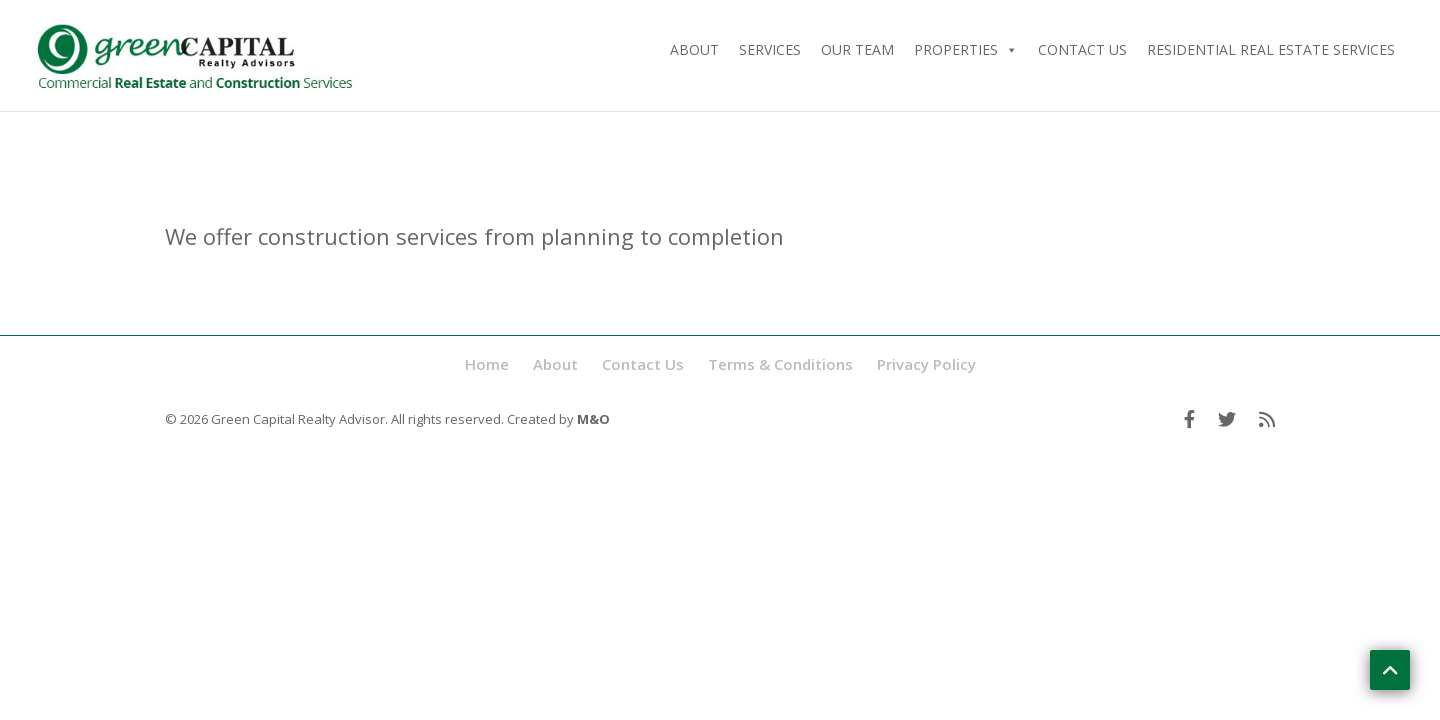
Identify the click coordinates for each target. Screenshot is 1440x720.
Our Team (857, 49)
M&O (593, 419)
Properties (966, 49)
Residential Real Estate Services (1271, 49)
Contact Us (1082, 49)
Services (770, 49)
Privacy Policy (926, 364)
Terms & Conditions (780, 364)
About (694, 49)
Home (487, 364)
